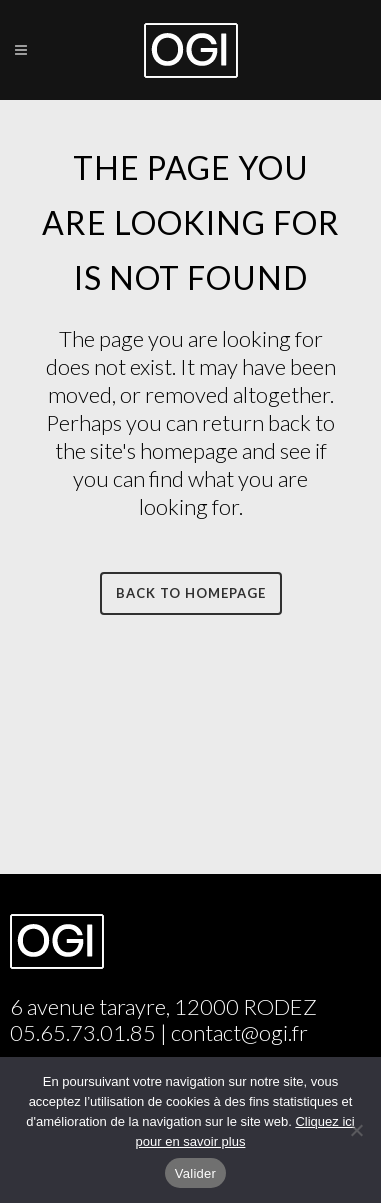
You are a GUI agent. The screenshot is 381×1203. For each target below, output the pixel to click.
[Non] (356, 1130)
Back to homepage (191, 593)
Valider (195, 1173)
